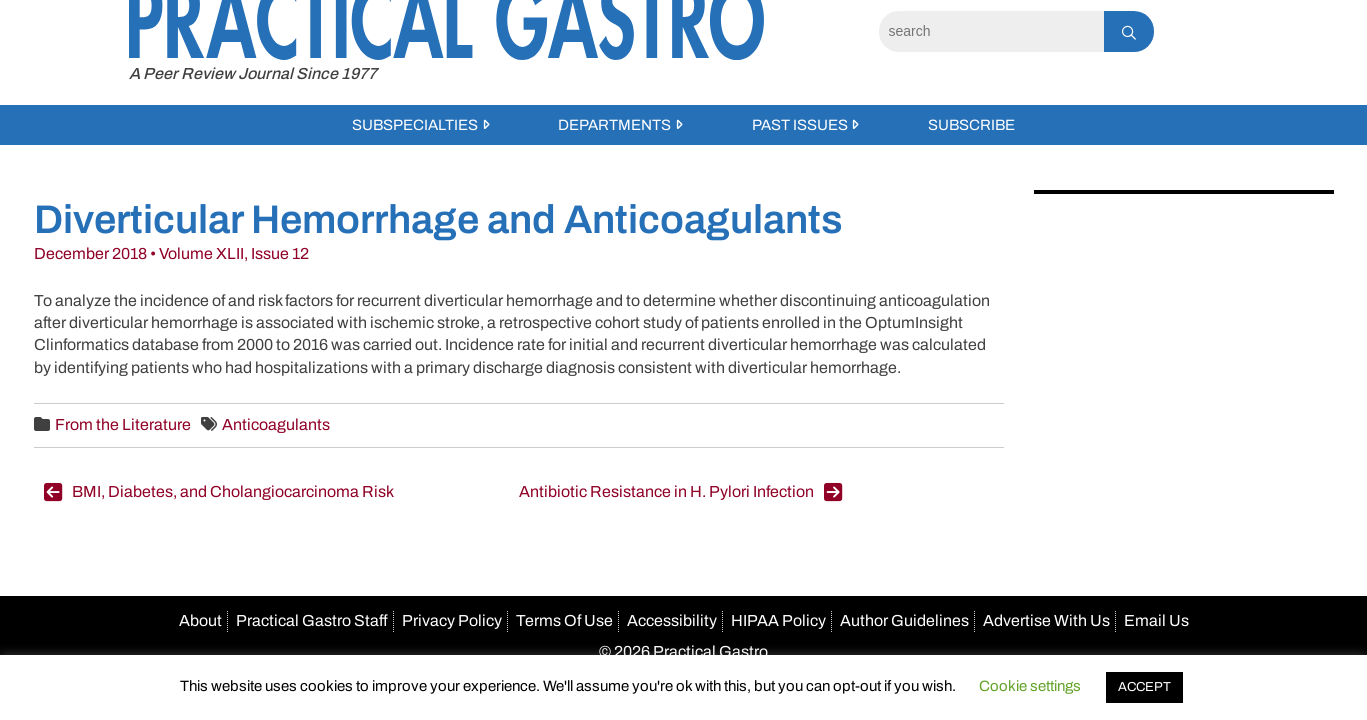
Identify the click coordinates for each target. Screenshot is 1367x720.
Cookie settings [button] (1030, 686)
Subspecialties (415, 125)
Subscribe (971, 125)
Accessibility (672, 620)
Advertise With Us (1046, 620)
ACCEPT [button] (1144, 687)
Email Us (1156, 620)
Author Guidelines (904, 620)
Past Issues (800, 125)
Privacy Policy (452, 620)
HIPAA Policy (778, 620)
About (200, 620)
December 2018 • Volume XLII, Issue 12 (171, 253)
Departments (614, 125)
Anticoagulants (276, 424)
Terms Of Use (564, 620)
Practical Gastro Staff (312, 620)
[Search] (991, 31)
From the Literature (123, 424)
